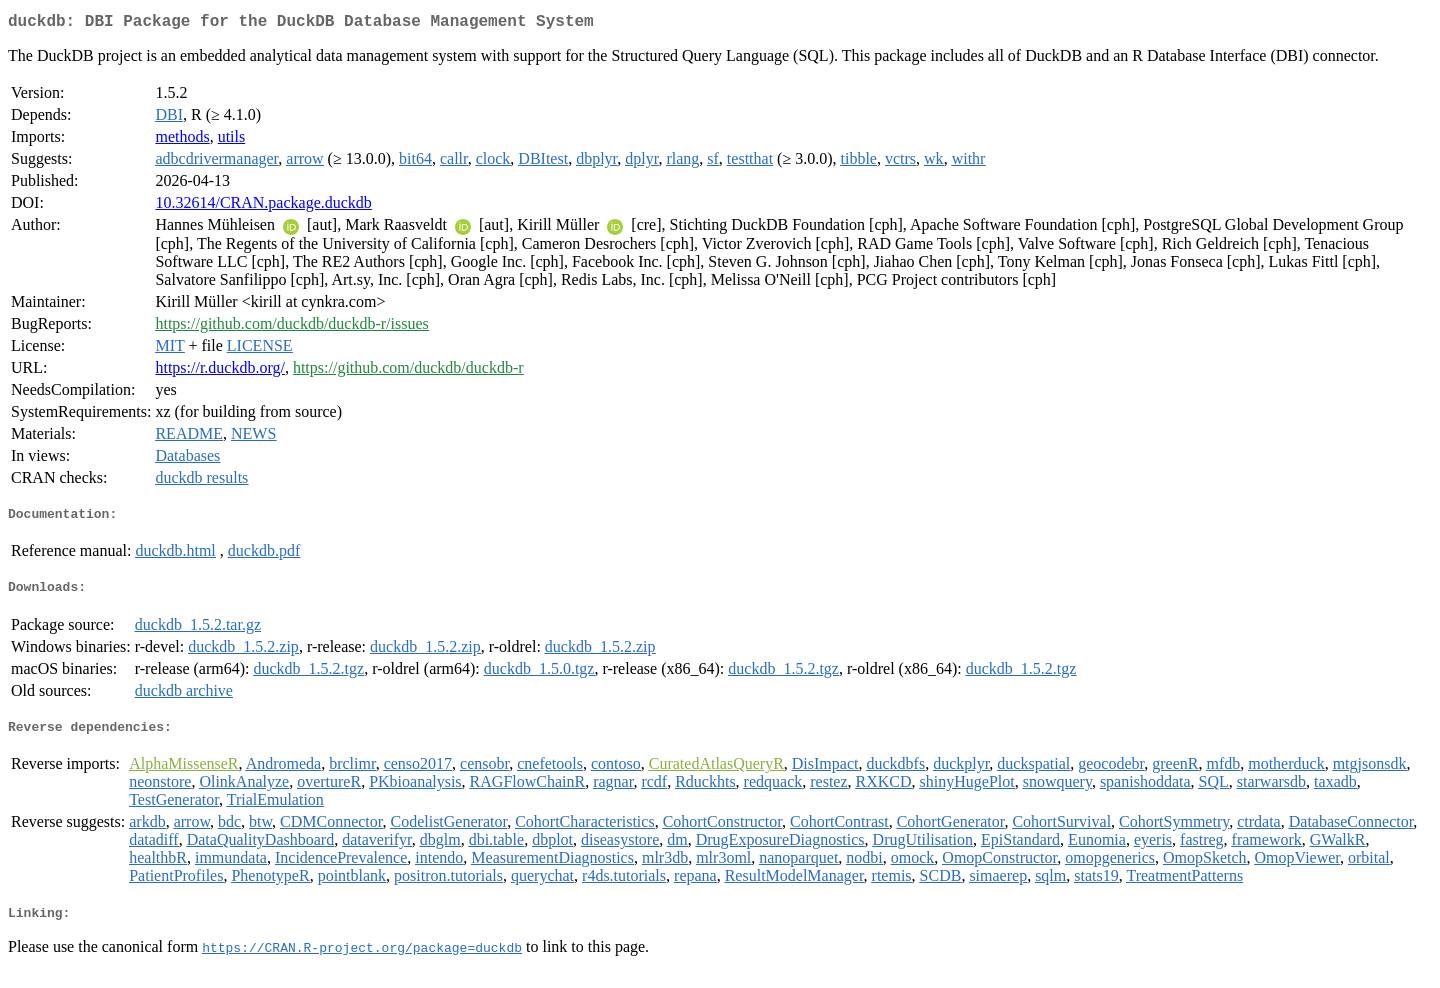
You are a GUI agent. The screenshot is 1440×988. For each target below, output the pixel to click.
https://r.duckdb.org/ (219, 371)
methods (182, 140)
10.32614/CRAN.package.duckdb (263, 206)
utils (232, 140)
